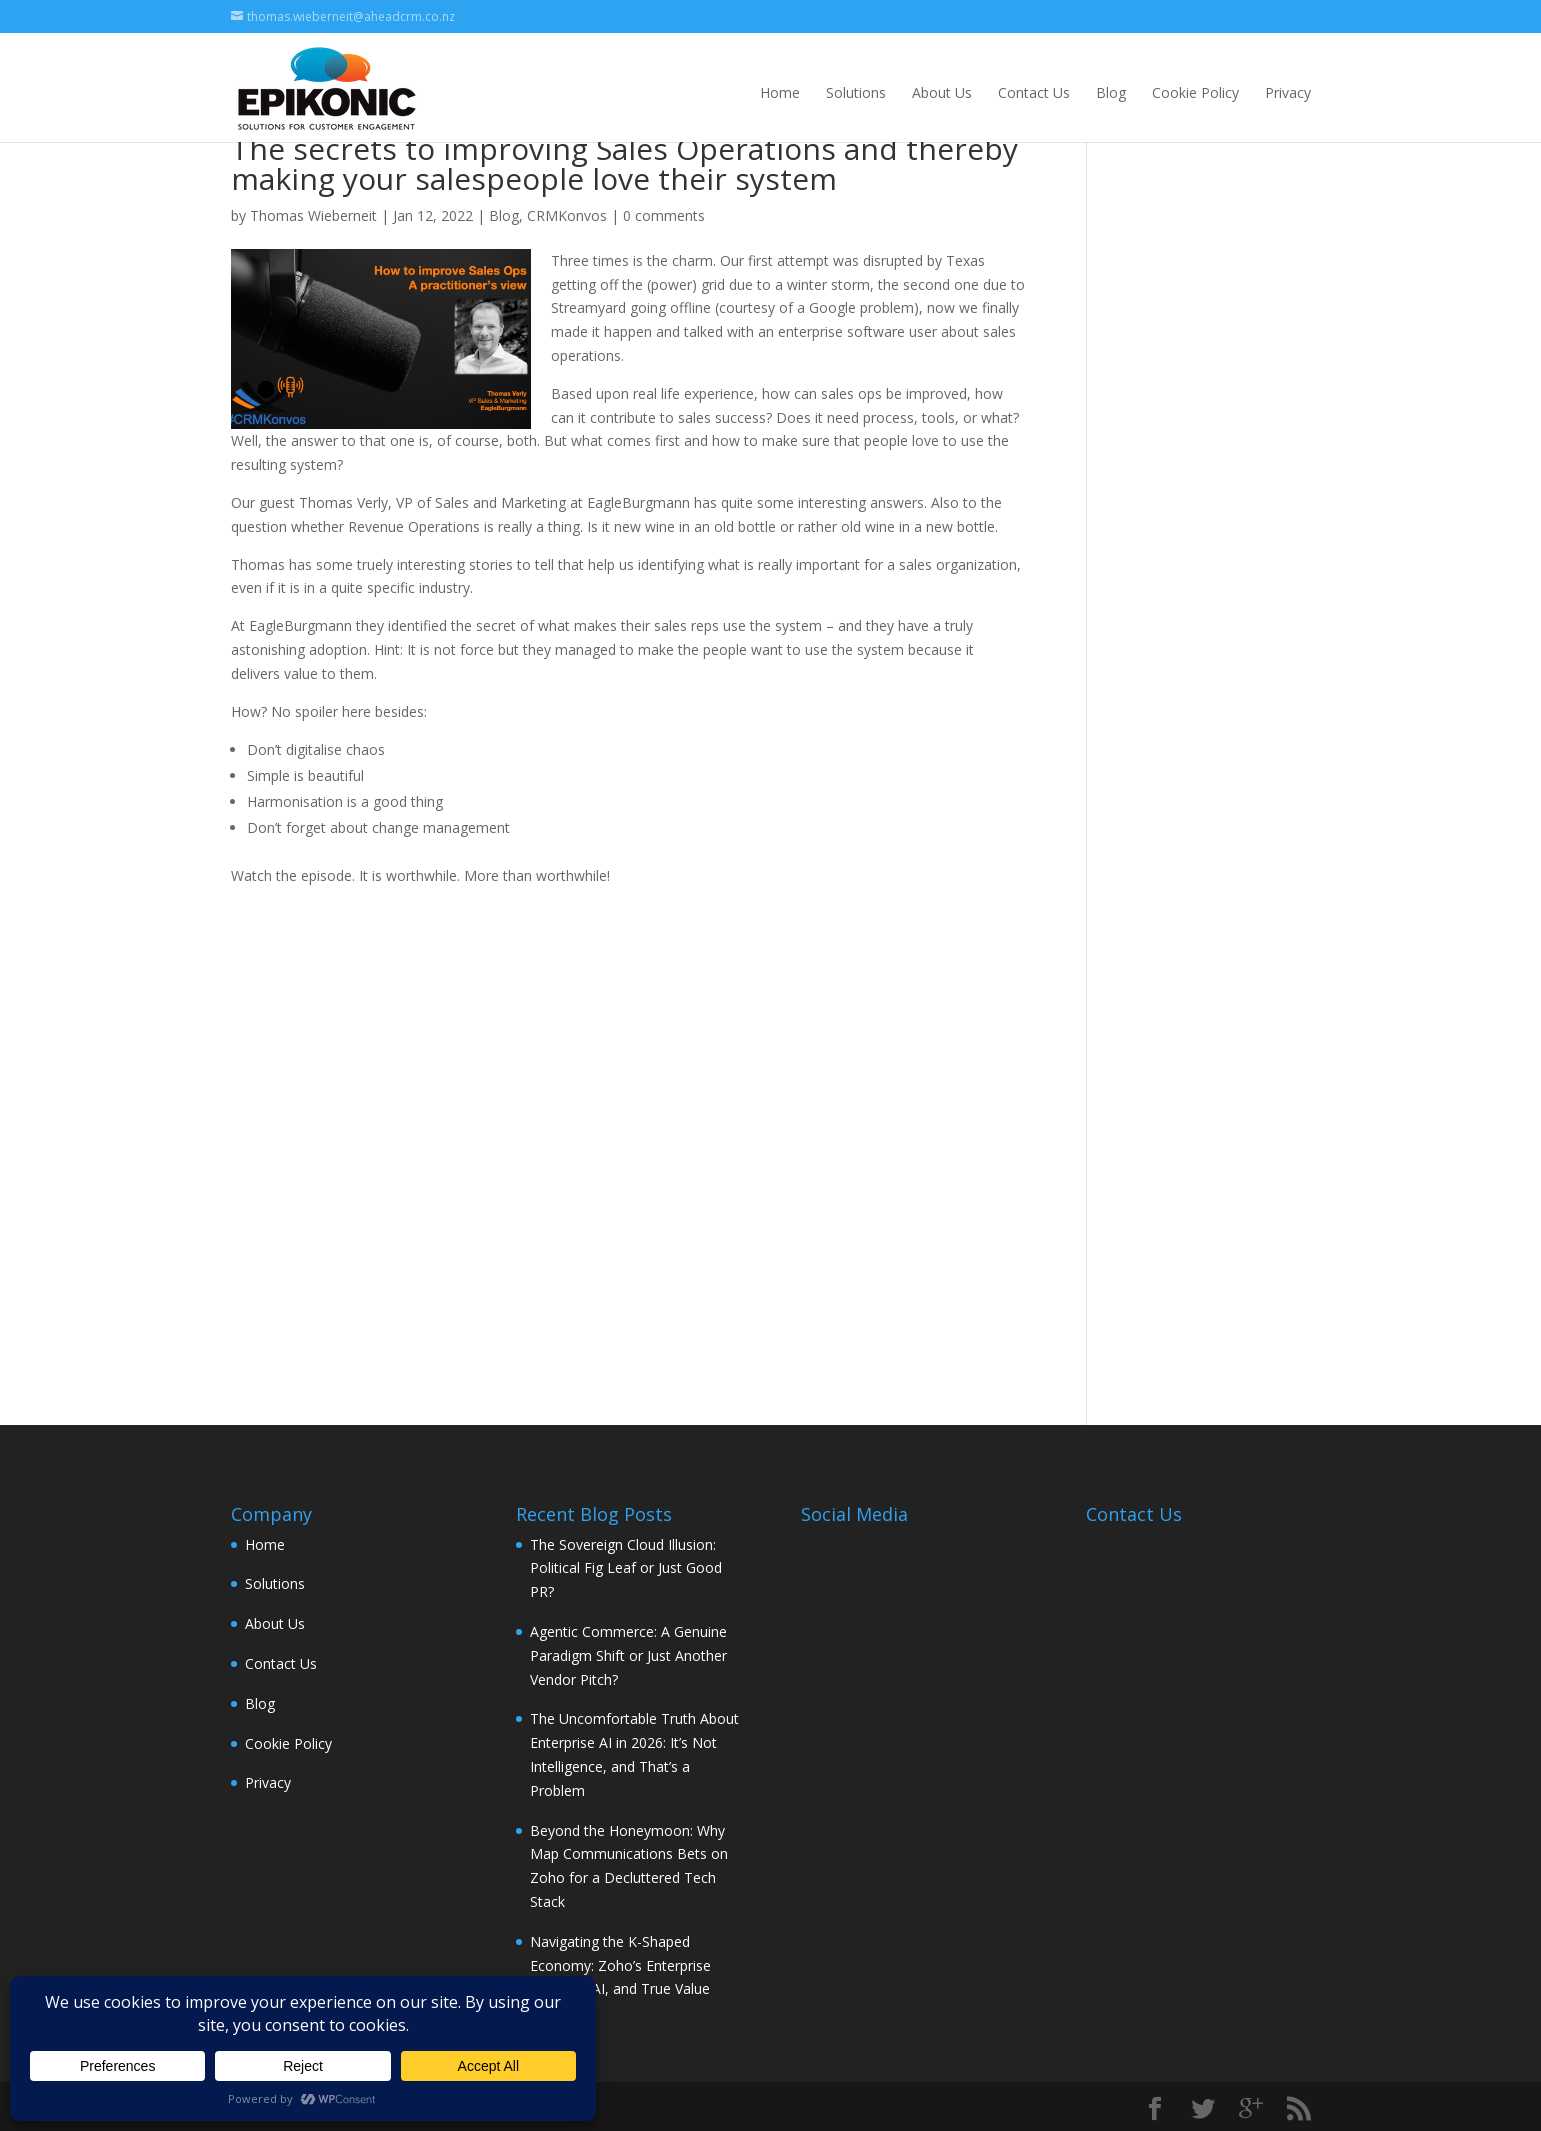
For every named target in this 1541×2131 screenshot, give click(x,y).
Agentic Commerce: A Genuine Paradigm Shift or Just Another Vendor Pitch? (628, 1655)
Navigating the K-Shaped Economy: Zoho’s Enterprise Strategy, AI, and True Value (620, 1965)
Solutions (856, 92)
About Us (942, 92)
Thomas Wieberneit (313, 215)
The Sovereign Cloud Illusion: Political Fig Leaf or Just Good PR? (626, 1568)
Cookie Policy (1195, 92)
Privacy (1288, 92)
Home (780, 92)
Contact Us (1034, 92)
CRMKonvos (567, 215)
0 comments (664, 215)
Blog (1111, 92)
